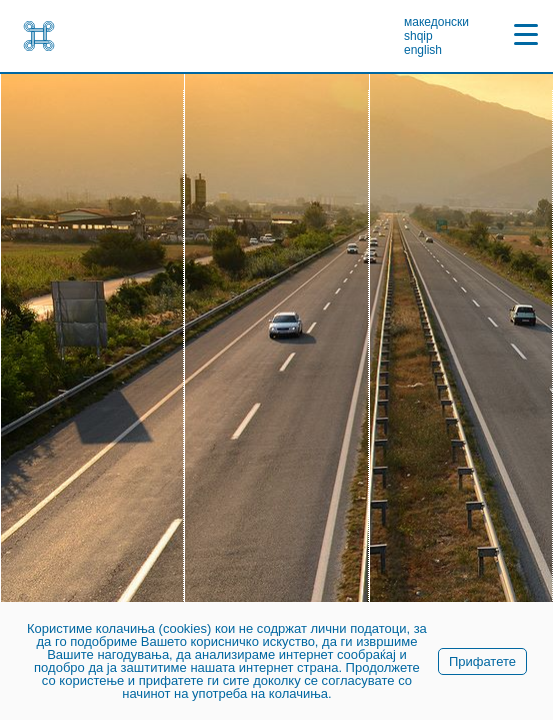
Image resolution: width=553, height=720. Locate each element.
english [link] (423, 50)
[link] (39, 36)
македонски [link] (436, 22)
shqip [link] (418, 36)
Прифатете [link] (482, 661)
